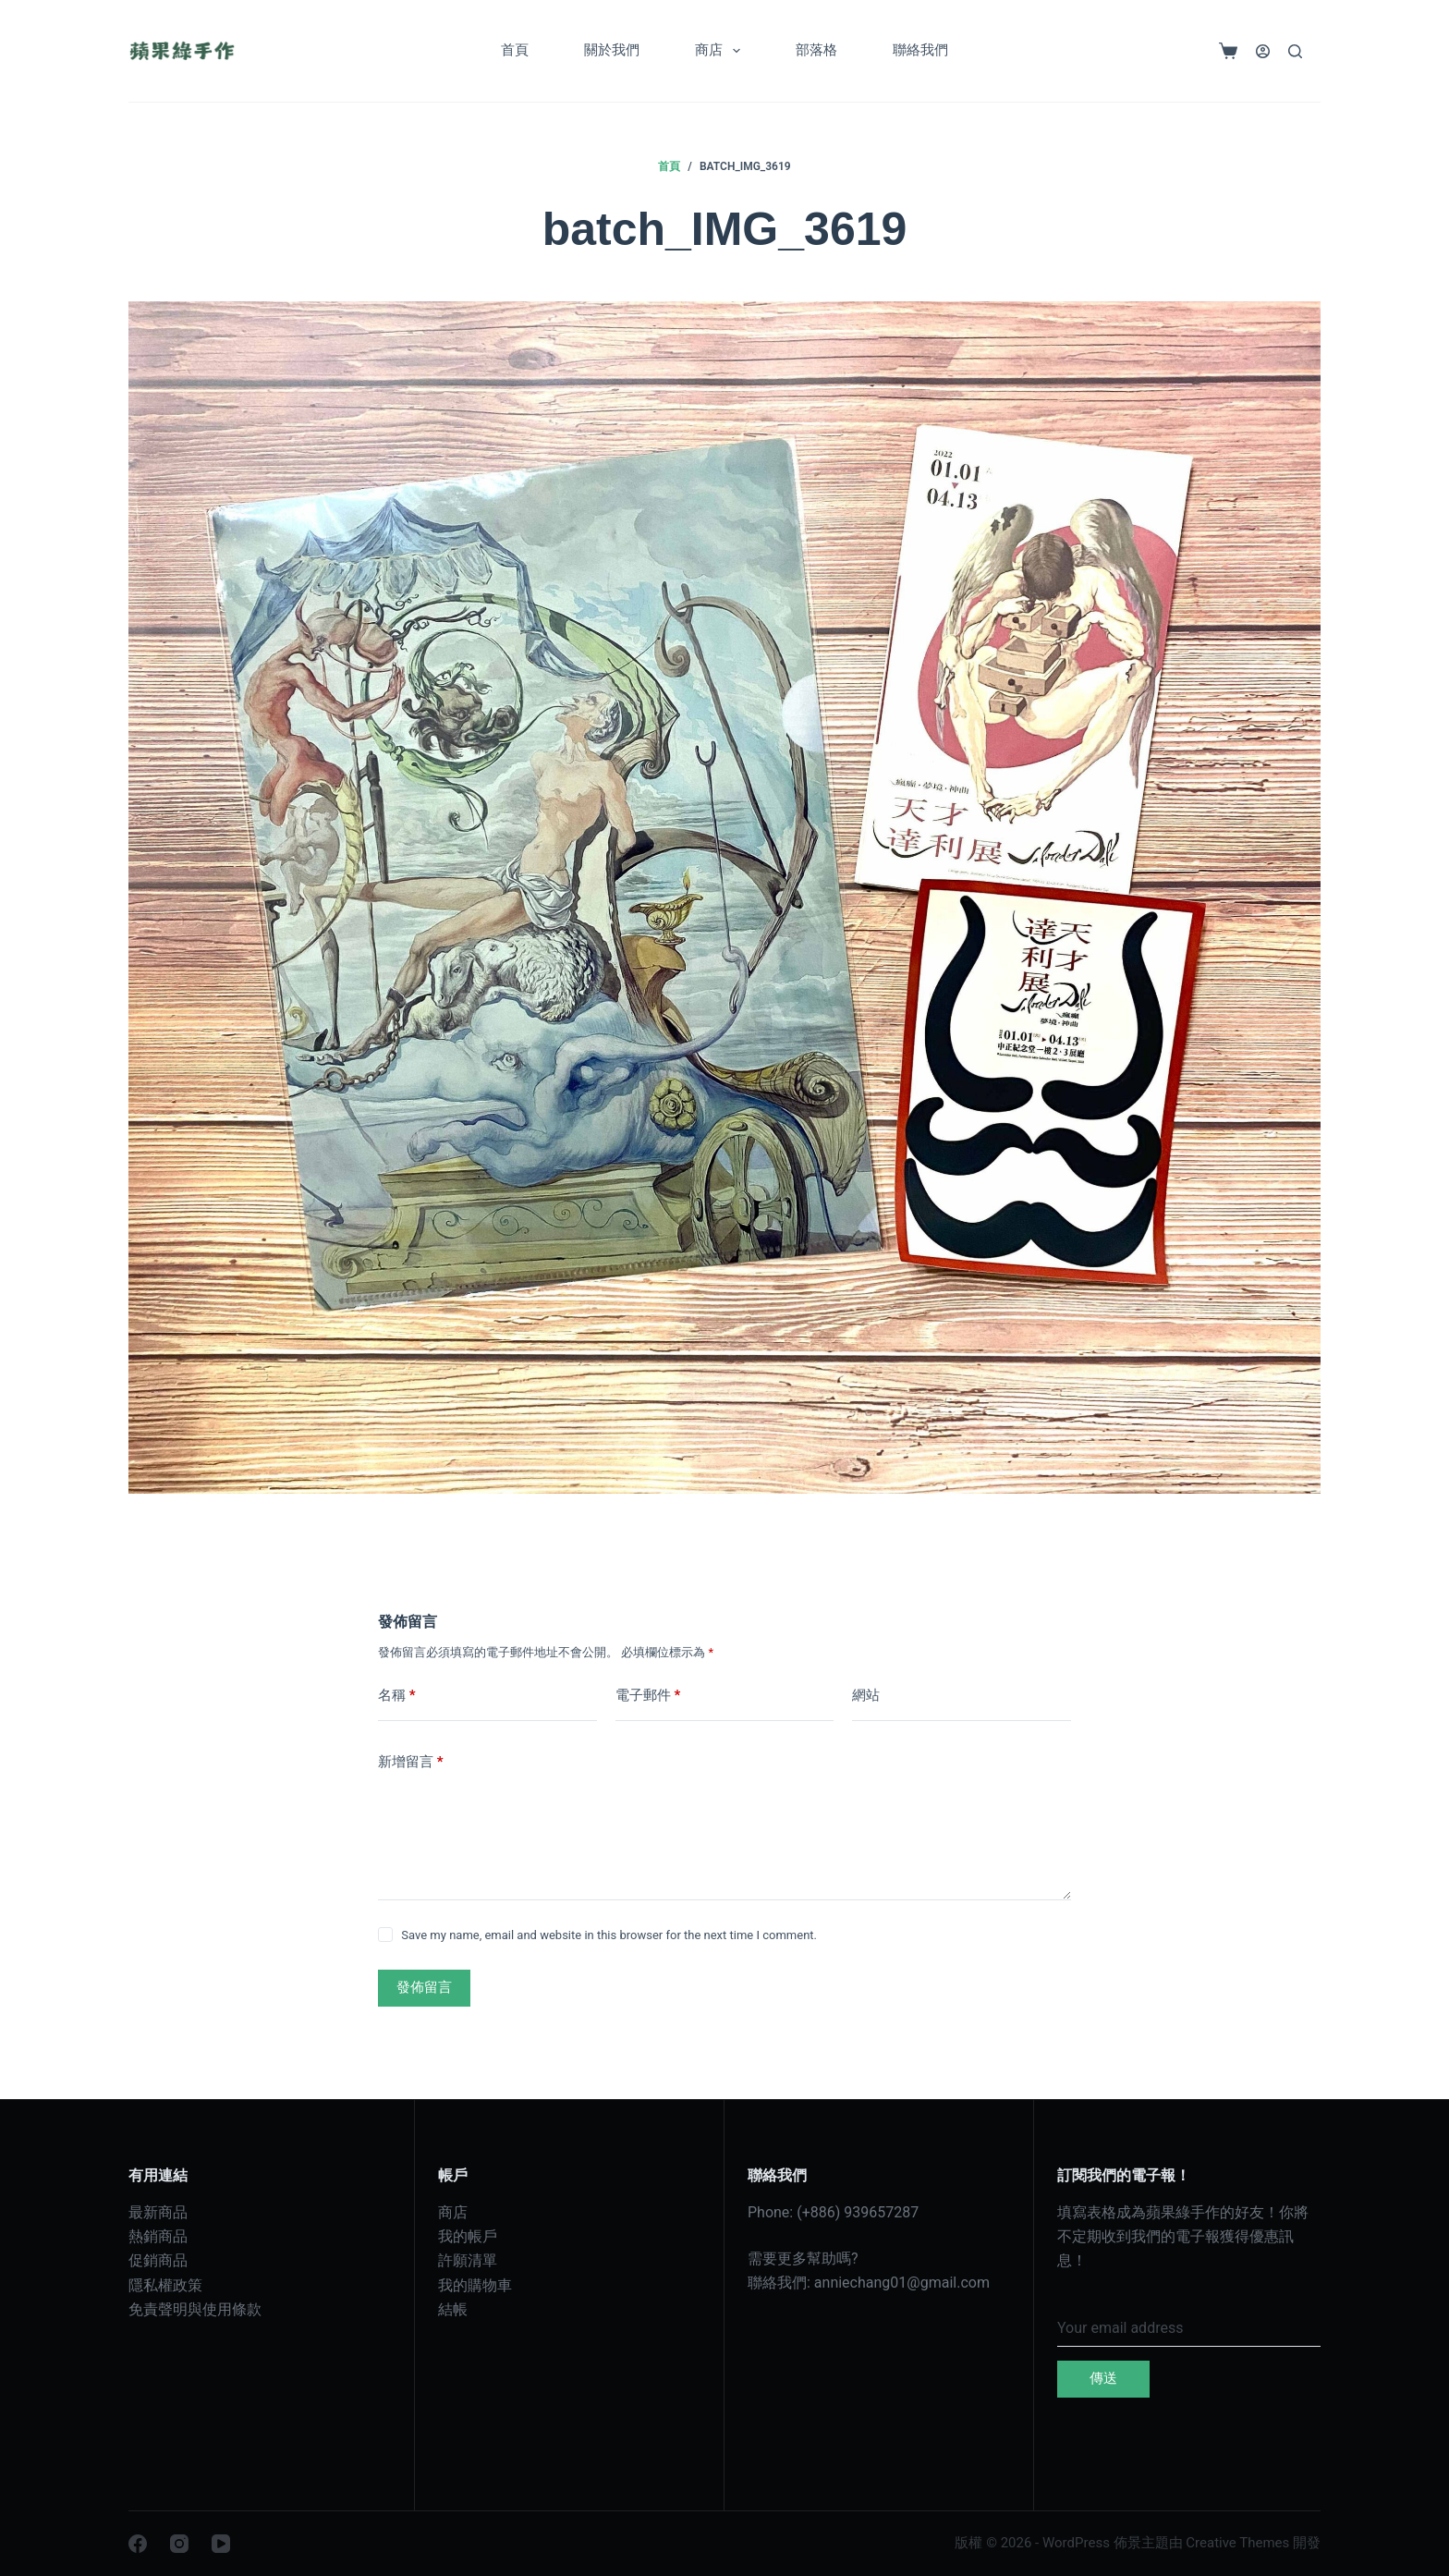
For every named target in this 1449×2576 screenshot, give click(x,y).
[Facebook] (137, 2543)
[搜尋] (1295, 51)
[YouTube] (221, 2543)
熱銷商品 (158, 2236)
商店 (721, 51)
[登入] (1263, 51)
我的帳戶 (467, 2236)
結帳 (453, 2309)
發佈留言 (424, 1987)
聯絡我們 (920, 50)
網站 (866, 1695)
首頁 (515, 50)
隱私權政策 (165, 2285)
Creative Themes (1237, 2542)
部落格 (816, 50)
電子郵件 (648, 1695)
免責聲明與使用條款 (195, 2309)
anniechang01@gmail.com (902, 2282)
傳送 (1103, 2378)
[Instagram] (179, 2543)
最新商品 (158, 2212)
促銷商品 (158, 2260)
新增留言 (411, 1762)
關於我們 (611, 50)
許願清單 (467, 2260)
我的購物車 (475, 2285)
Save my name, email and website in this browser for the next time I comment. (609, 1935)
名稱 (397, 1695)
